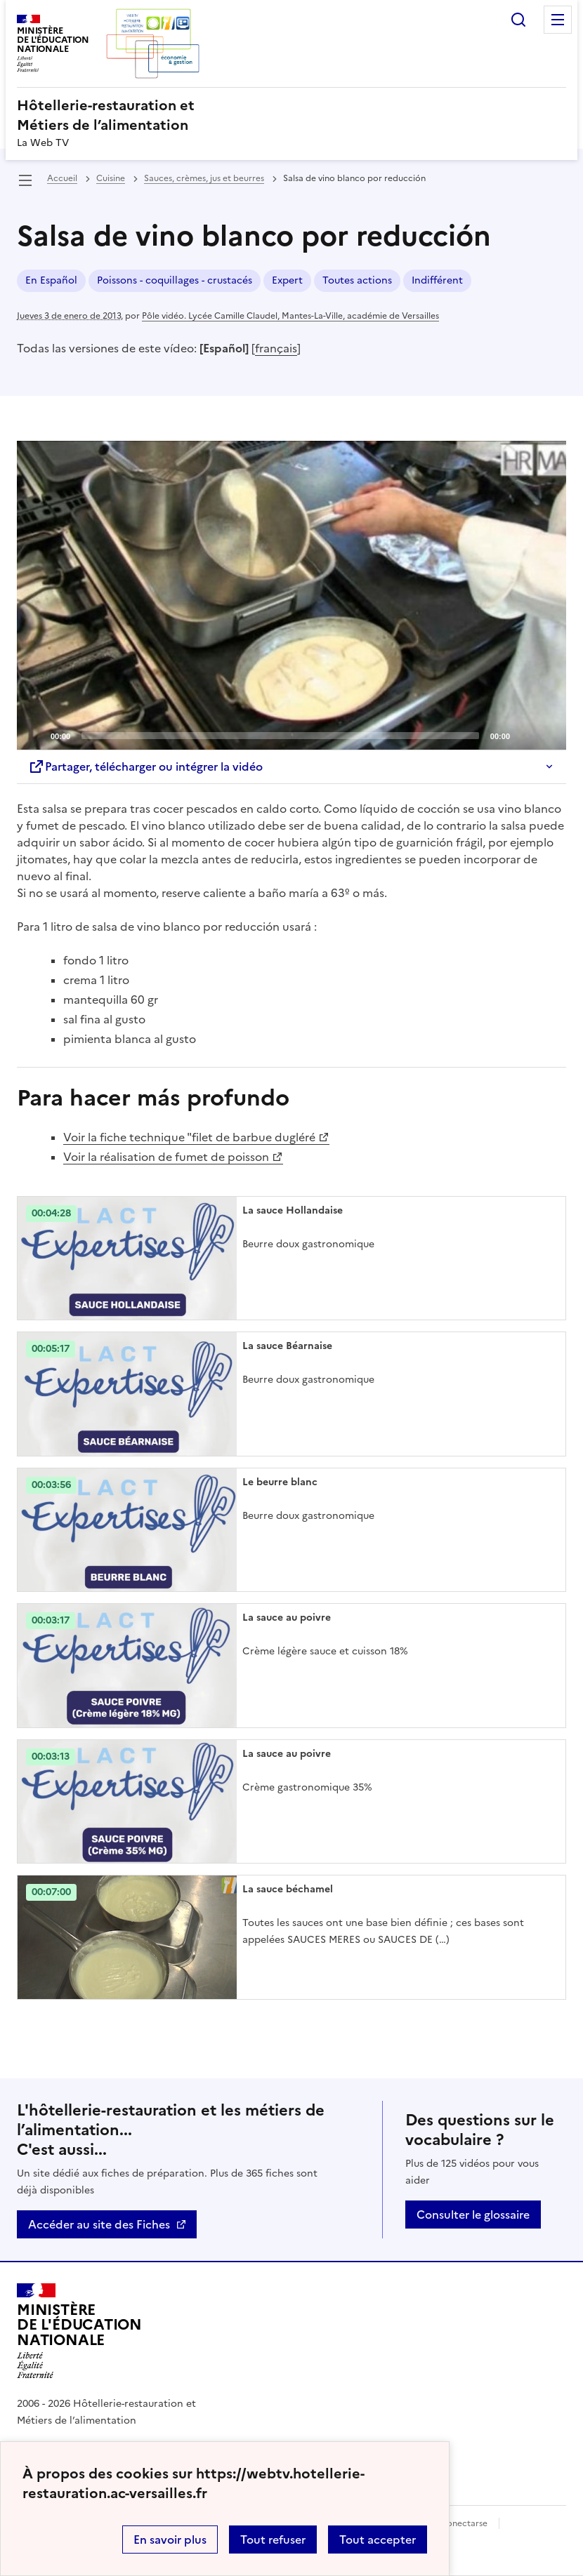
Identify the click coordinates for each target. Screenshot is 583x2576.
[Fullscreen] (547, 735)
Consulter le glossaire (473, 2214)
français (276, 348)
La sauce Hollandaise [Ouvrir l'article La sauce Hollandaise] (292, 1210)
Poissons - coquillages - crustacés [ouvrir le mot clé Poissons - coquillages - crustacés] (174, 280)
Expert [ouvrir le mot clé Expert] (287, 280)
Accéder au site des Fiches (99, 2224)
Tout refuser (273, 2539)
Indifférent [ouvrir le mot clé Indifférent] (437, 280)
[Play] (291, 595)
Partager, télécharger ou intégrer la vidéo (145, 766)
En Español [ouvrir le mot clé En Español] (51, 280)
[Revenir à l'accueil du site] (79, 2331)
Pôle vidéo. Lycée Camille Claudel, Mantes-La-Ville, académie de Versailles (290, 316)
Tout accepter (377, 2539)
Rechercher (518, 20)
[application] (291, 595)
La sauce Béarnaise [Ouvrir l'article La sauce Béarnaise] (287, 1346)
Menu (558, 20)
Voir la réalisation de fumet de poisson (166, 1156)
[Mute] (524, 735)
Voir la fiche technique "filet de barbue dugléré (189, 1137)
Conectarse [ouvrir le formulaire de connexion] (463, 2523)
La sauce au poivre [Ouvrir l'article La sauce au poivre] (286, 1617)
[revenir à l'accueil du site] (291, 115)
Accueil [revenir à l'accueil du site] (62, 178)
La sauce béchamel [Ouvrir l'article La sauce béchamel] (287, 1889)
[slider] (280, 735)
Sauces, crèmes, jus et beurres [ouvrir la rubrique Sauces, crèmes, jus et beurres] (204, 178)
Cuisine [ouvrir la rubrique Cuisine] (110, 178)
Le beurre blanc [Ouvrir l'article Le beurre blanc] (279, 1482)
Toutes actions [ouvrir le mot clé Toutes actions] (357, 280)
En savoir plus (170, 2539)
